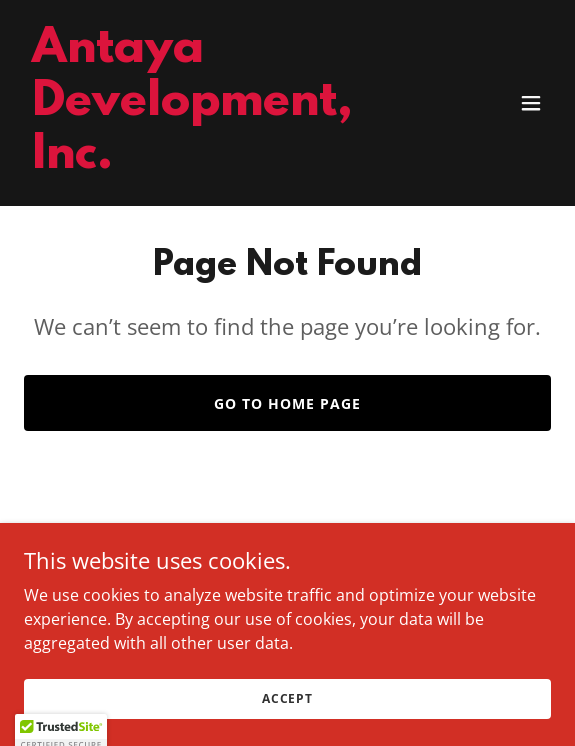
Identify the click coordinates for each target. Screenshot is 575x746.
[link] (208, 162)
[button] (531, 103)
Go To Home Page (287, 403)
